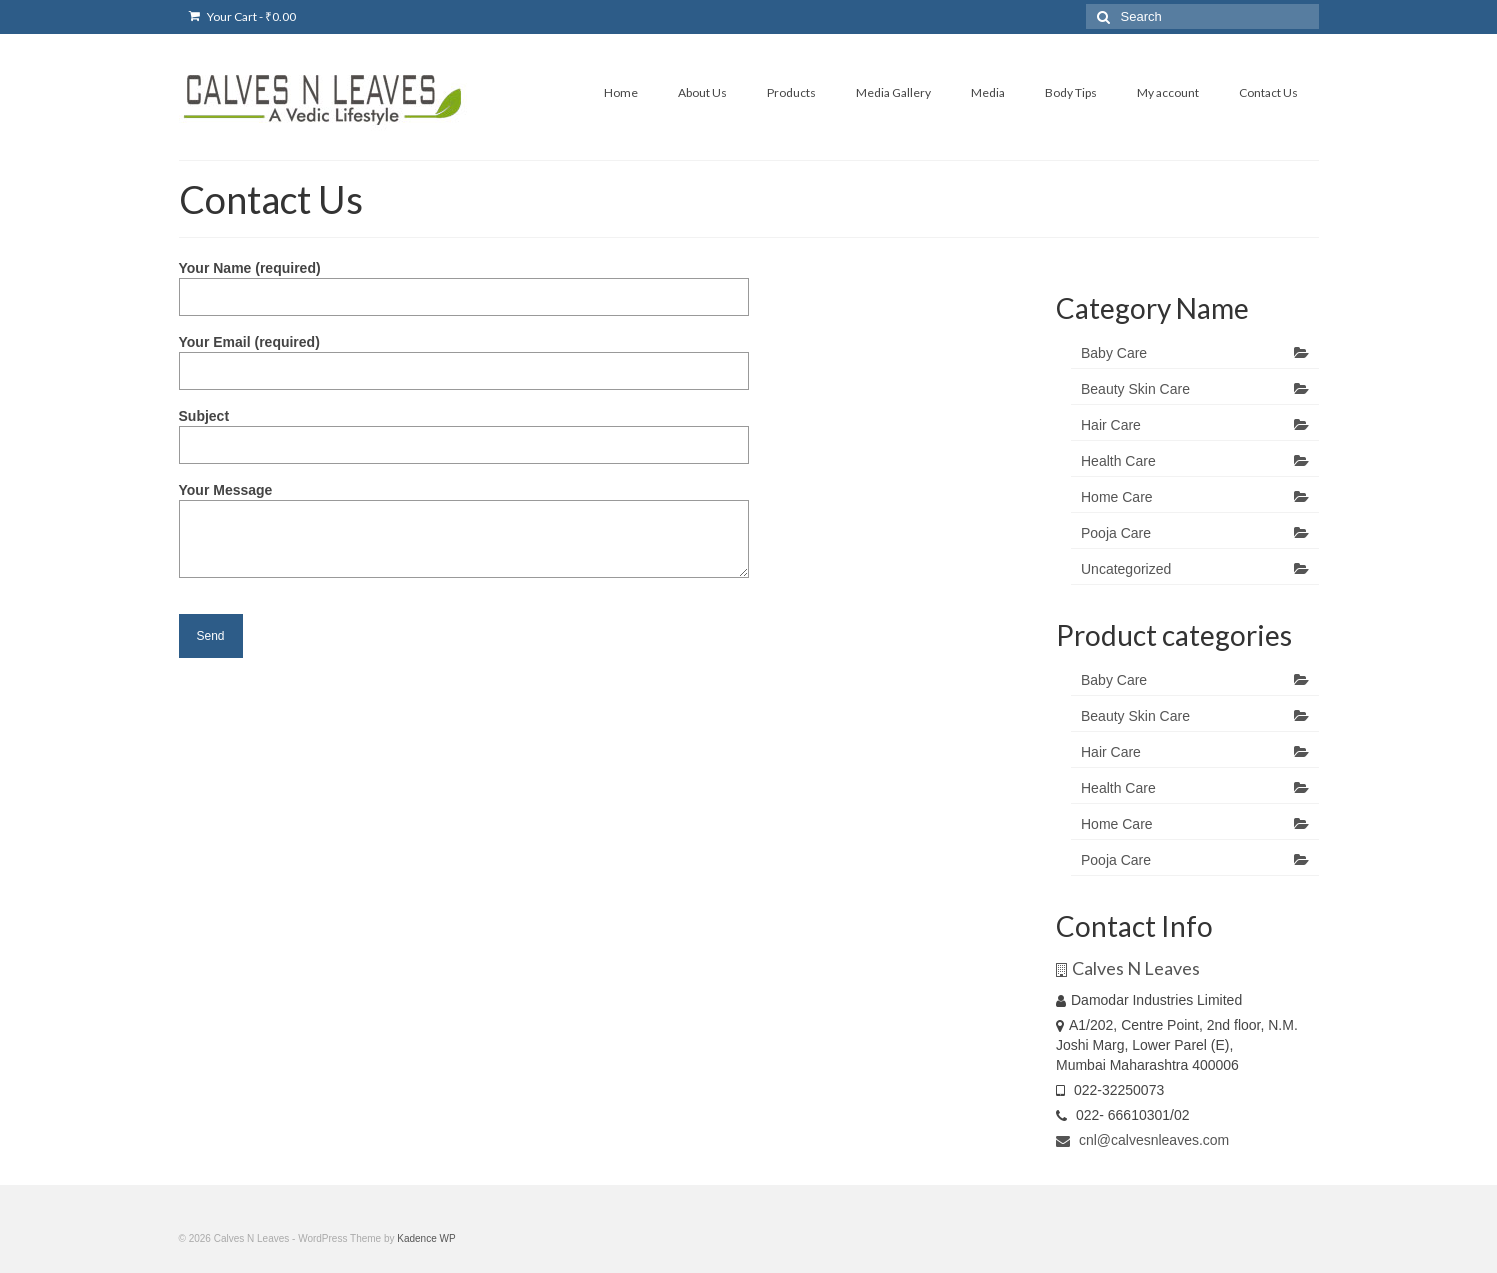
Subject (464, 430)
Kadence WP (426, 1238)
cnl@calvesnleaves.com (1142, 1140)
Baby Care (1114, 353)
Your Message (464, 500)
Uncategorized (1126, 569)
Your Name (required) (464, 282)
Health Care (1118, 461)
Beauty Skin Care (1135, 389)
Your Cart (242, 16)
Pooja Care (1116, 533)
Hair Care (1111, 425)
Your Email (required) (464, 356)
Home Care (1117, 497)
